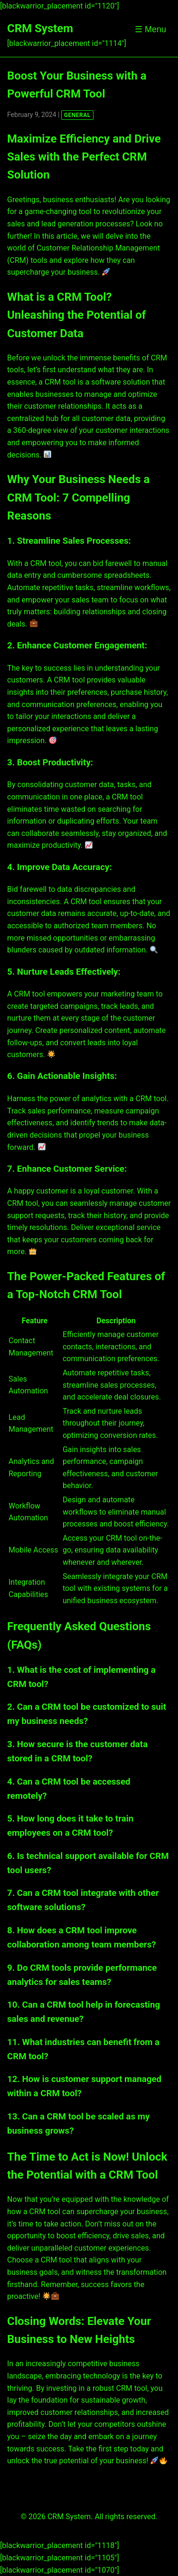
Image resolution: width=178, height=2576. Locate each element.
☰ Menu (150, 29)
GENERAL (77, 115)
